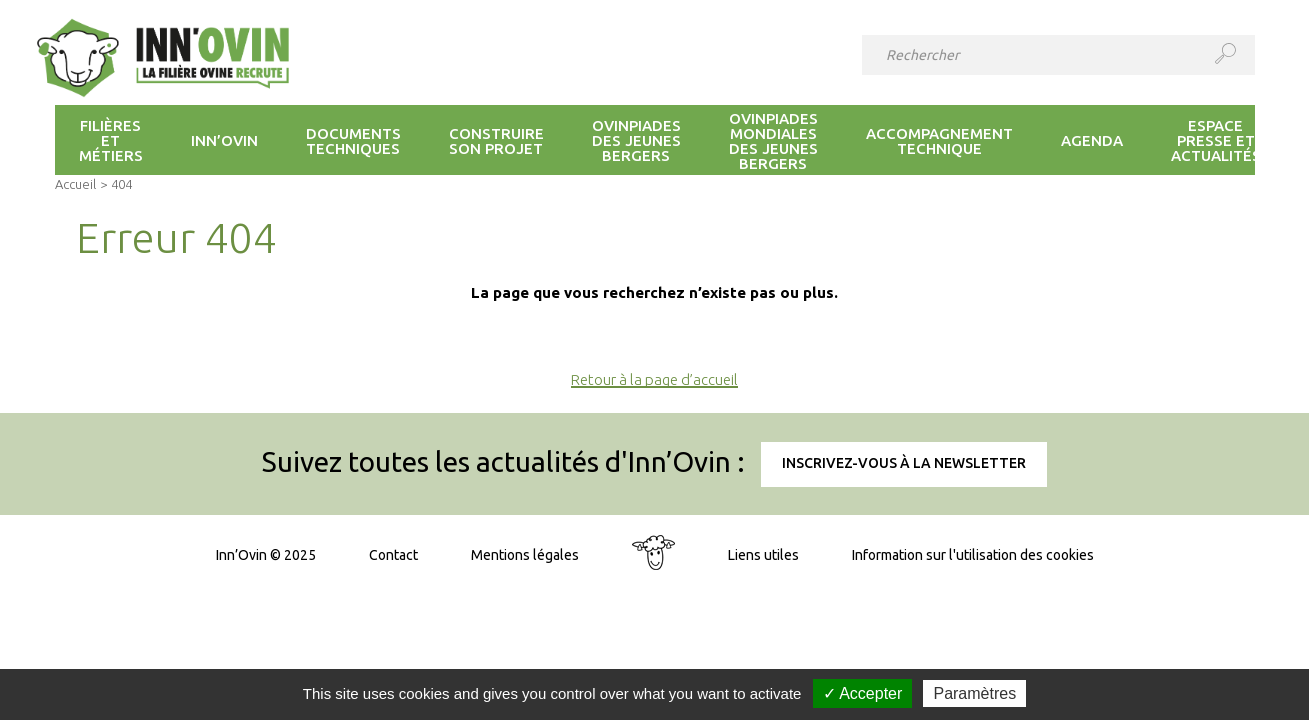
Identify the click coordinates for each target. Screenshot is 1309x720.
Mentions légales (525, 555)
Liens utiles (763, 555)
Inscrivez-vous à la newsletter (904, 463)
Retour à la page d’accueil (654, 379)
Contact (393, 555)
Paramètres (974, 693)
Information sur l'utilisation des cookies (973, 555)
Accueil (75, 184)
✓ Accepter (863, 693)
